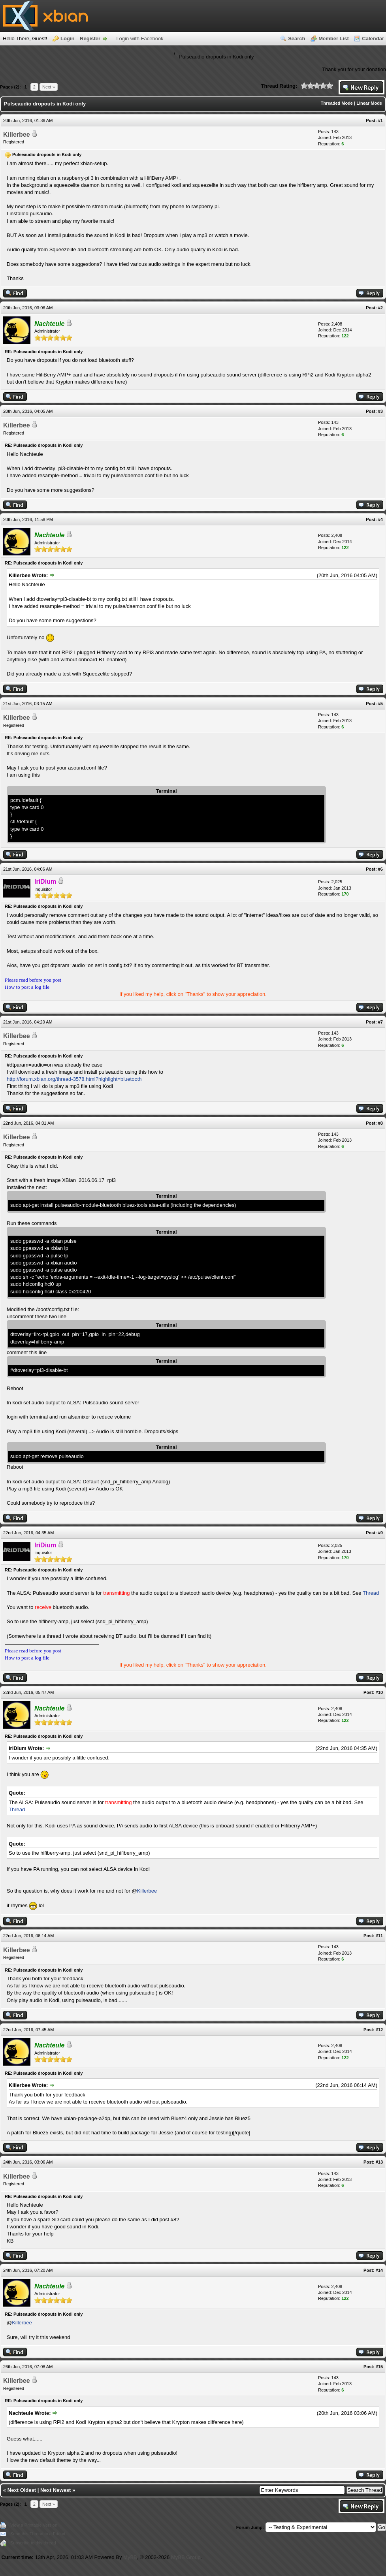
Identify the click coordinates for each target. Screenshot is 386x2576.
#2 (380, 307)
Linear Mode (369, 103)
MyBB (130, 2557)
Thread (371, 1593)
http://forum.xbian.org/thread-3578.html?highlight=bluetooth (74, 1079)
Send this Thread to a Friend (37, 2533)
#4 (380, 519)
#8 (380, 1123)
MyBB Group (185, 2557)
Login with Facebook (139, 38)
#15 (379, 2366)
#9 (380, 1532)
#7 (380, 1022)
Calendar (373, 38)
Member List (333, 38)
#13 (379, 2162)
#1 (380, 120)
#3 (380, 411)
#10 (379, 1692)
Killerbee (16, 134)
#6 (380, 869)
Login (67, 38)
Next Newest (55, 2490)
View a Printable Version (33, 2525)
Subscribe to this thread (33, 2542)
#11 (379, 1935)
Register (90, 38)
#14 (379, 2270)
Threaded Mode (337, 103)
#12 (379, 2029)
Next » (48, 87)
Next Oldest (22, 2490)
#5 (380, 703)
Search (296, 38)
